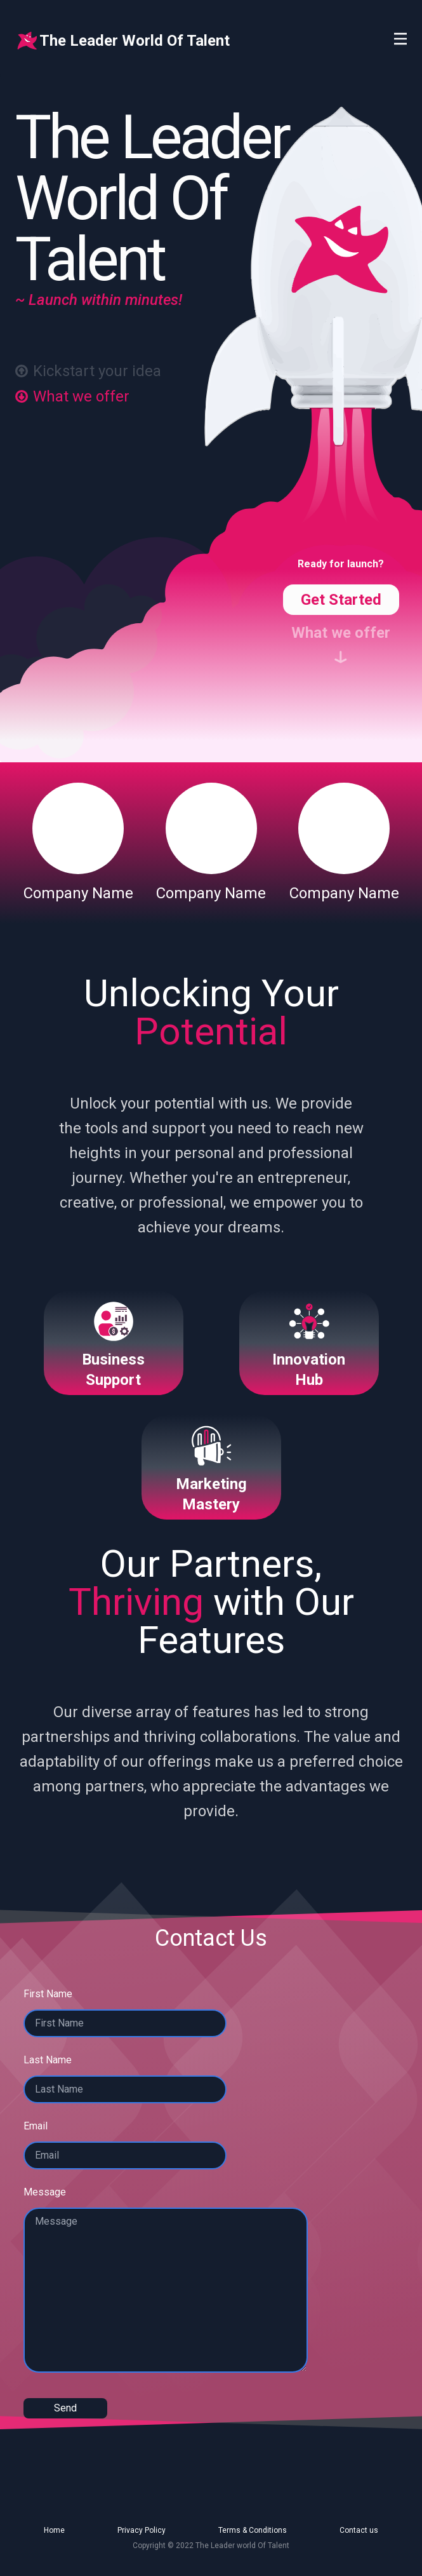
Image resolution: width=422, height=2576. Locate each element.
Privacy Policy (141, 2530)
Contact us (359, 2530)
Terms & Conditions (252, 2530)
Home (54, 2530)
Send (65, 2408)
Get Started (341, 600)
